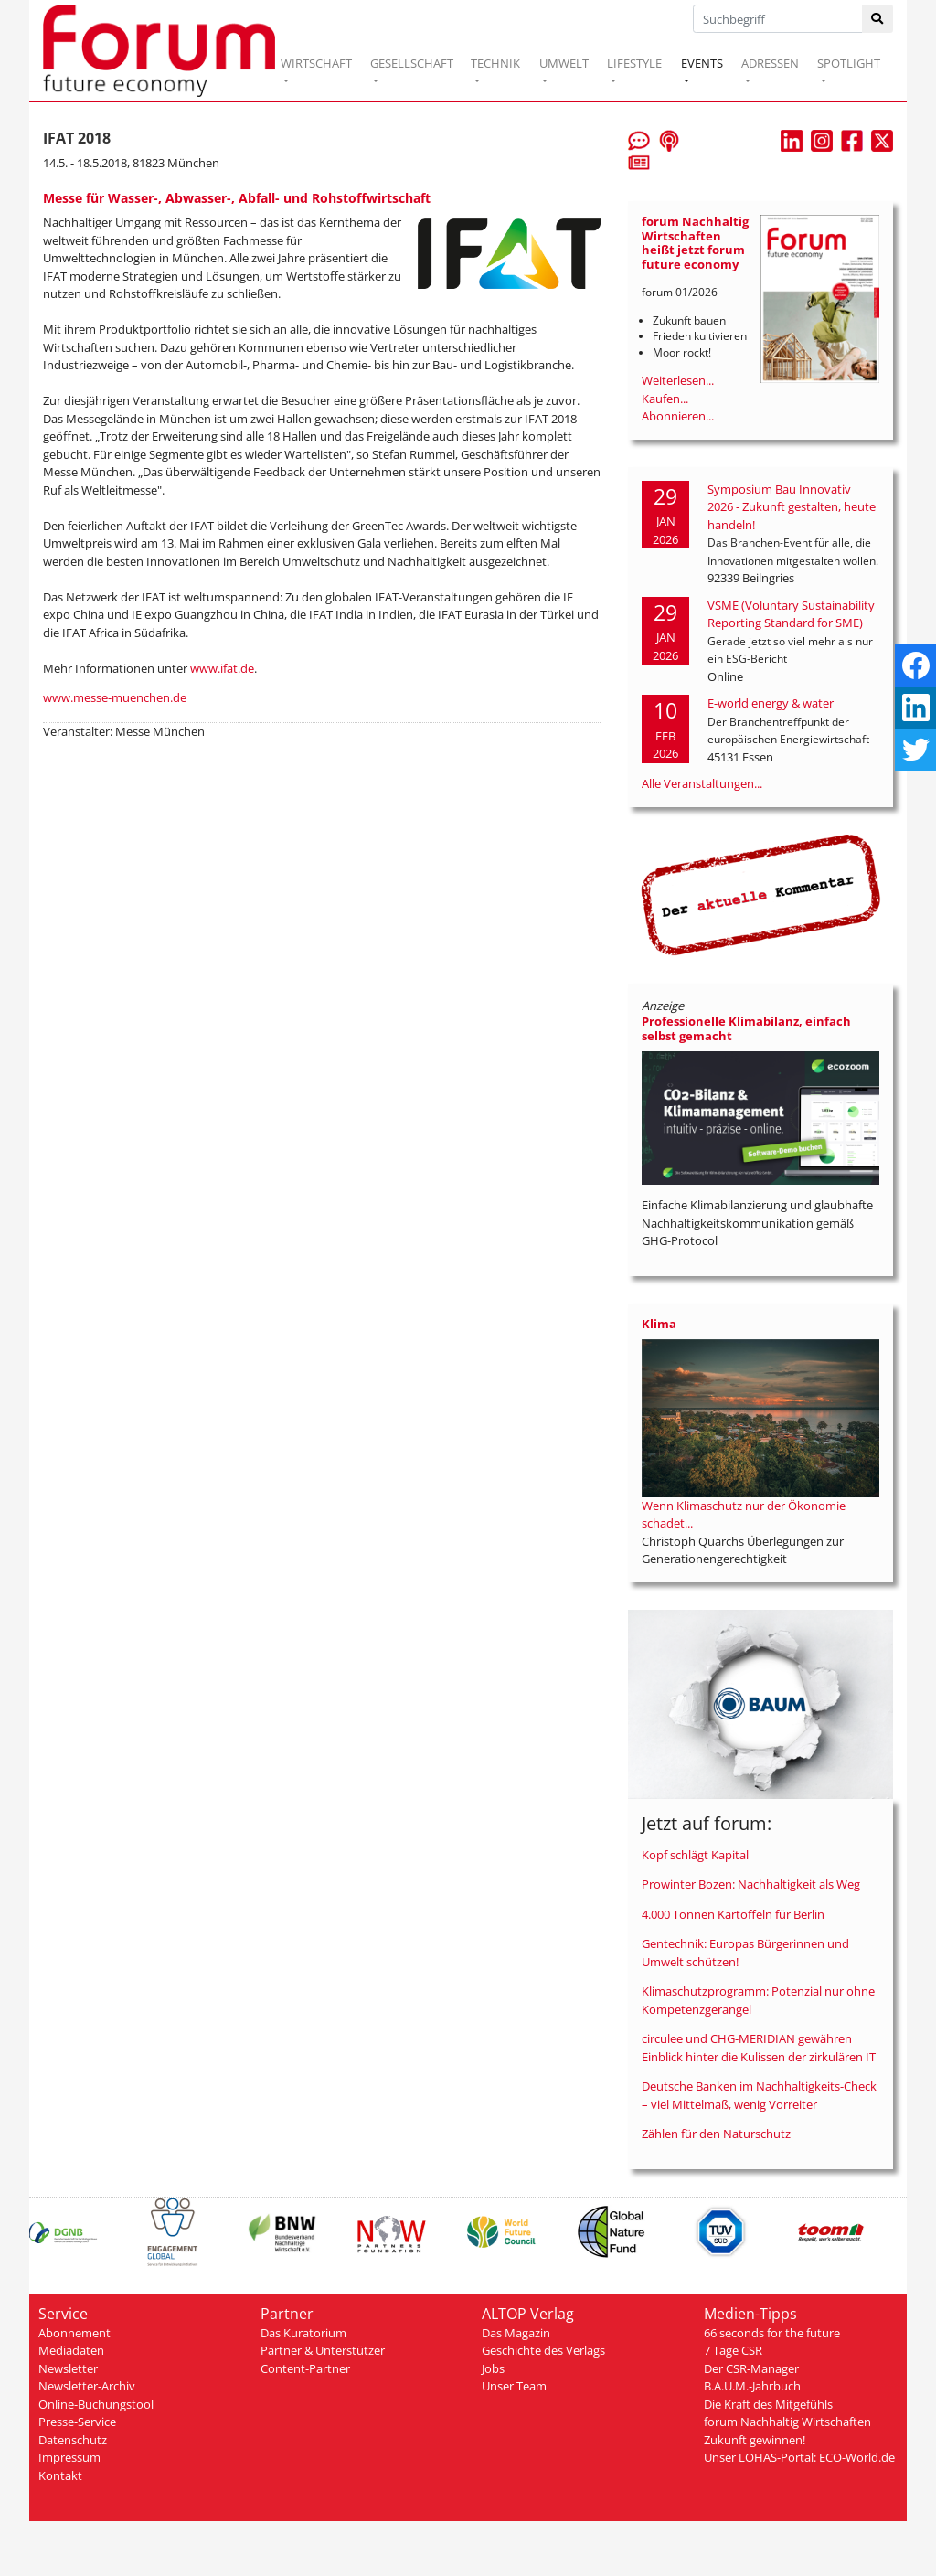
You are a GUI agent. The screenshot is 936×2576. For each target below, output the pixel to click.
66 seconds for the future (772, 2333)
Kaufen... (665, 398)
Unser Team (514, 2386)
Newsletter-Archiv (86, 2386)
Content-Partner (305, 2368)
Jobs (493, 2368)
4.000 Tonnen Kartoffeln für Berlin (733, 1914)
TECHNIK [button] (495, 63)
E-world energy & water (770, 703)
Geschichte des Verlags (543, 2350)
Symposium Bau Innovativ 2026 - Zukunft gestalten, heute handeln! (791, 507)
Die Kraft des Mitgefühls (768, 2404)
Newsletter (68, 2368)
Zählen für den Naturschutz (716, 2133)
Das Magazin (516, 2333)
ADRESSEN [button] (770, 63)
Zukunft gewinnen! (754, 2440)
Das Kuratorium (303, 2333)
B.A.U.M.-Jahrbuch (752, 2386)
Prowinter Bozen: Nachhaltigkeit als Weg (751, 1884)
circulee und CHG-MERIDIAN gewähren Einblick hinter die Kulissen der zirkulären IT (759, 2047)
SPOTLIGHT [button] (848, 63)
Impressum (69, 2457)
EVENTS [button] (702, 63)
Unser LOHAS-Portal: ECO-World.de (799, 2457)
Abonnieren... (678, 416)
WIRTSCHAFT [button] (316, 63)
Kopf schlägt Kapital (695, 1855)
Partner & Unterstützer (323, 2350)
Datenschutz (72, 2440)
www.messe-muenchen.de (114, 697)
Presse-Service (77, 2421)
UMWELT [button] (564, 63)
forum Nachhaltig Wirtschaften (787, 2421)
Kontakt (60, 2475)
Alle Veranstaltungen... (702, 783)
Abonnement (74, 2333)
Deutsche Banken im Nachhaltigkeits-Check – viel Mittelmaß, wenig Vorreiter (759, 2095)
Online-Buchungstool (96, 2404)
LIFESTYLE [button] (634, 63)
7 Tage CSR (733, 2350)
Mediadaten (71, 2350)
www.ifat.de (222, 668)
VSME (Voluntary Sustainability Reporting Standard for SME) (791, 614)
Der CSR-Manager (751, 2368)
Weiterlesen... (678, 380)
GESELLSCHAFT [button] (411, 63)
